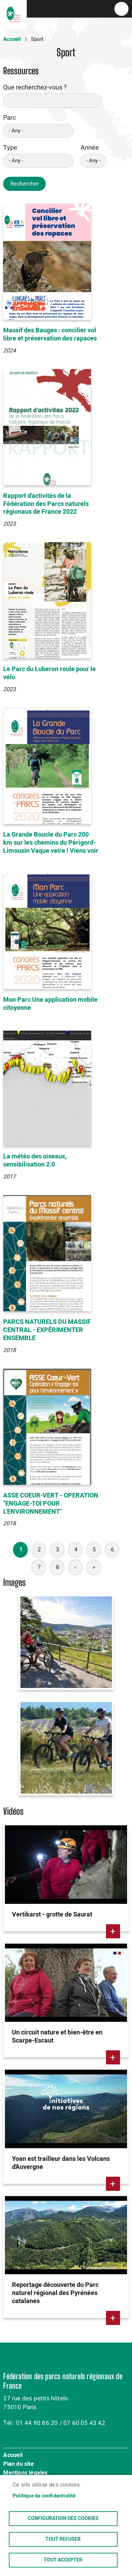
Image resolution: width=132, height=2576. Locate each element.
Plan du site (18, 2464)
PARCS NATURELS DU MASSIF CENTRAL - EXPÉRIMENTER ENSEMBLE (47, 1330)
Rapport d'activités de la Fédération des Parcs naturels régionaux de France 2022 (46, 504)
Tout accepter (63, 2560)
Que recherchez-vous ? (35, 87)
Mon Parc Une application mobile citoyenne (50, 1003)
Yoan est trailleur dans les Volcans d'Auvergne (61, 2163)
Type (10, 147)
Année (90, 147)
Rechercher (24, 184)
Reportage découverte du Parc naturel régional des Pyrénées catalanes (55, 2293)
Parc (9, 117)
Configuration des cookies (63, 2518)
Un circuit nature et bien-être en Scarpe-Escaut (57, 2036)
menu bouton (121, 9)
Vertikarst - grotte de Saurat (52, 1914)
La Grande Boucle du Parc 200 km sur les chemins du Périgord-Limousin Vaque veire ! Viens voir (50, 842)
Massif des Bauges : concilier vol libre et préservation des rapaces (50, 334)
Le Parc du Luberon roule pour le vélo (49, 673)
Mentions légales (25, 2473)
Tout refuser (63, 2539)
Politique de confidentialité (44, 2496)
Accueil (12, 39)
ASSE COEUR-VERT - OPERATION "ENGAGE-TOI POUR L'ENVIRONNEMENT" (50, 1503)
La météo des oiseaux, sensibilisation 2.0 (35, 1160)
